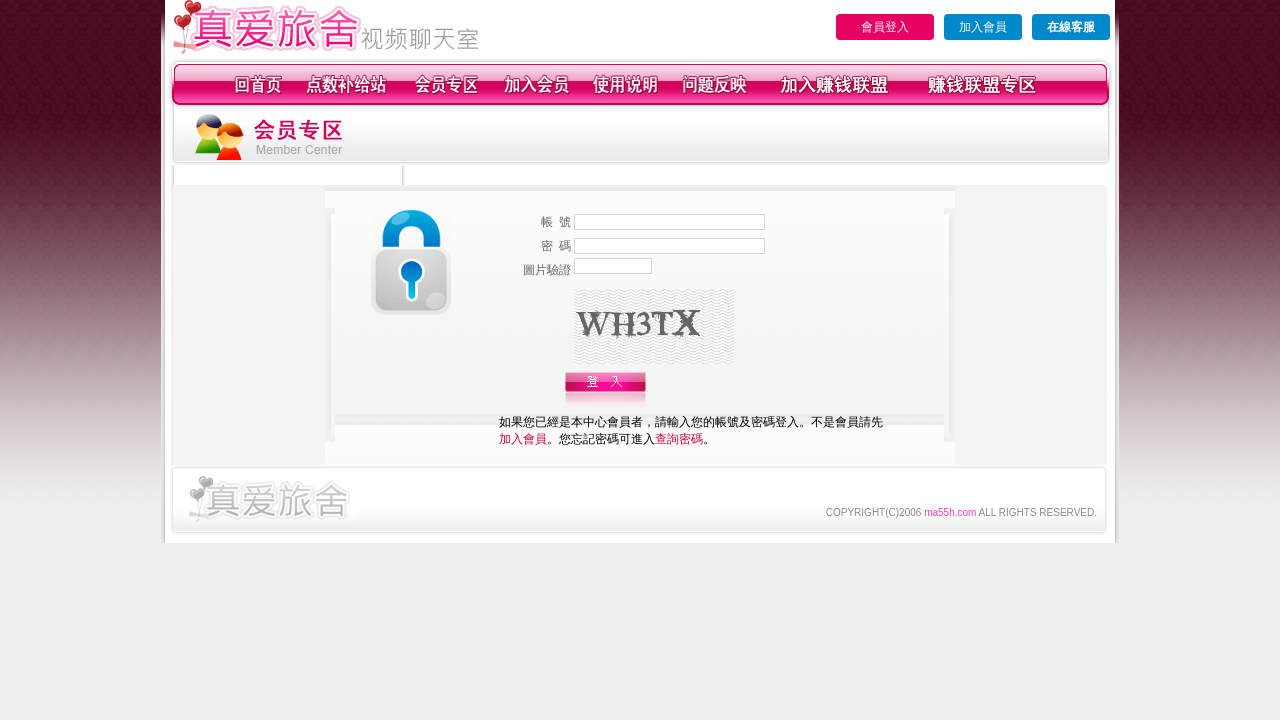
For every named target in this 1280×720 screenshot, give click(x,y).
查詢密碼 (679, 439)
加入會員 (983, 27)
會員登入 (885, 27)
